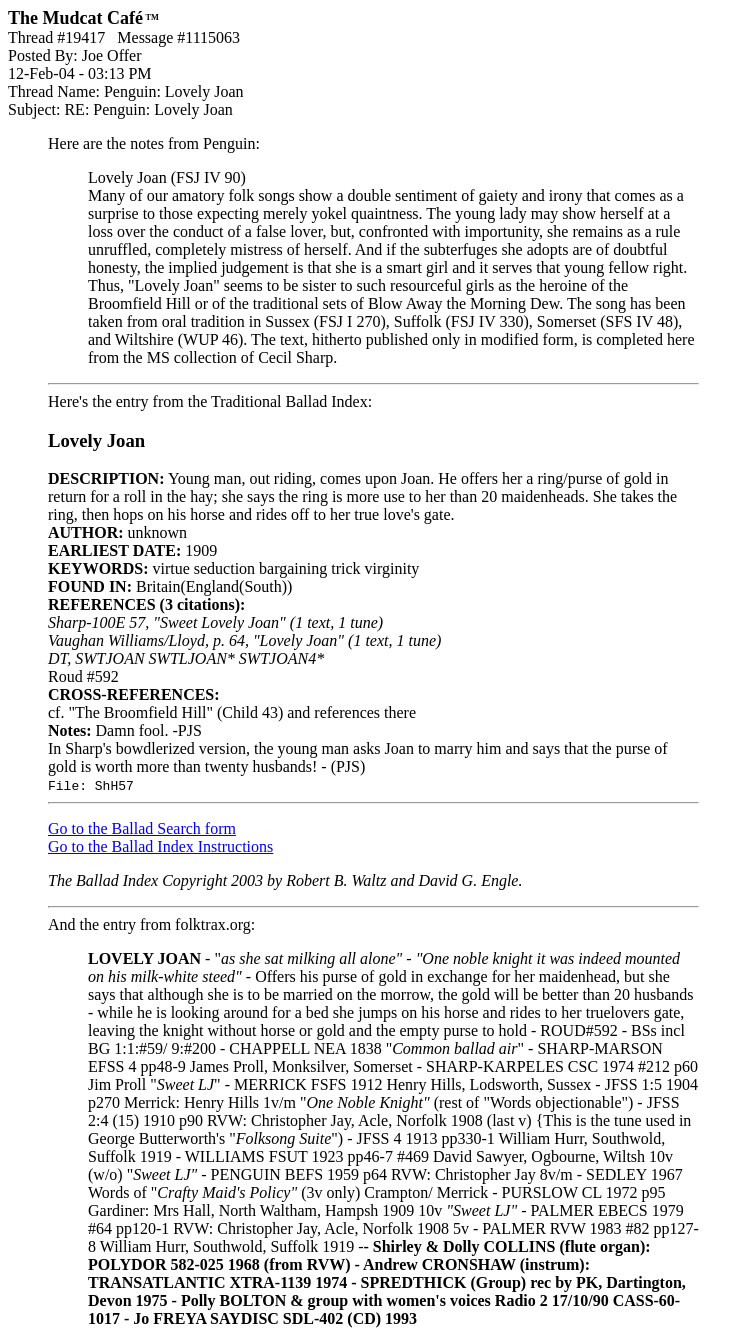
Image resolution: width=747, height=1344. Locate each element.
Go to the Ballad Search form (142, 828)
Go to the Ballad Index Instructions (160, 846)
